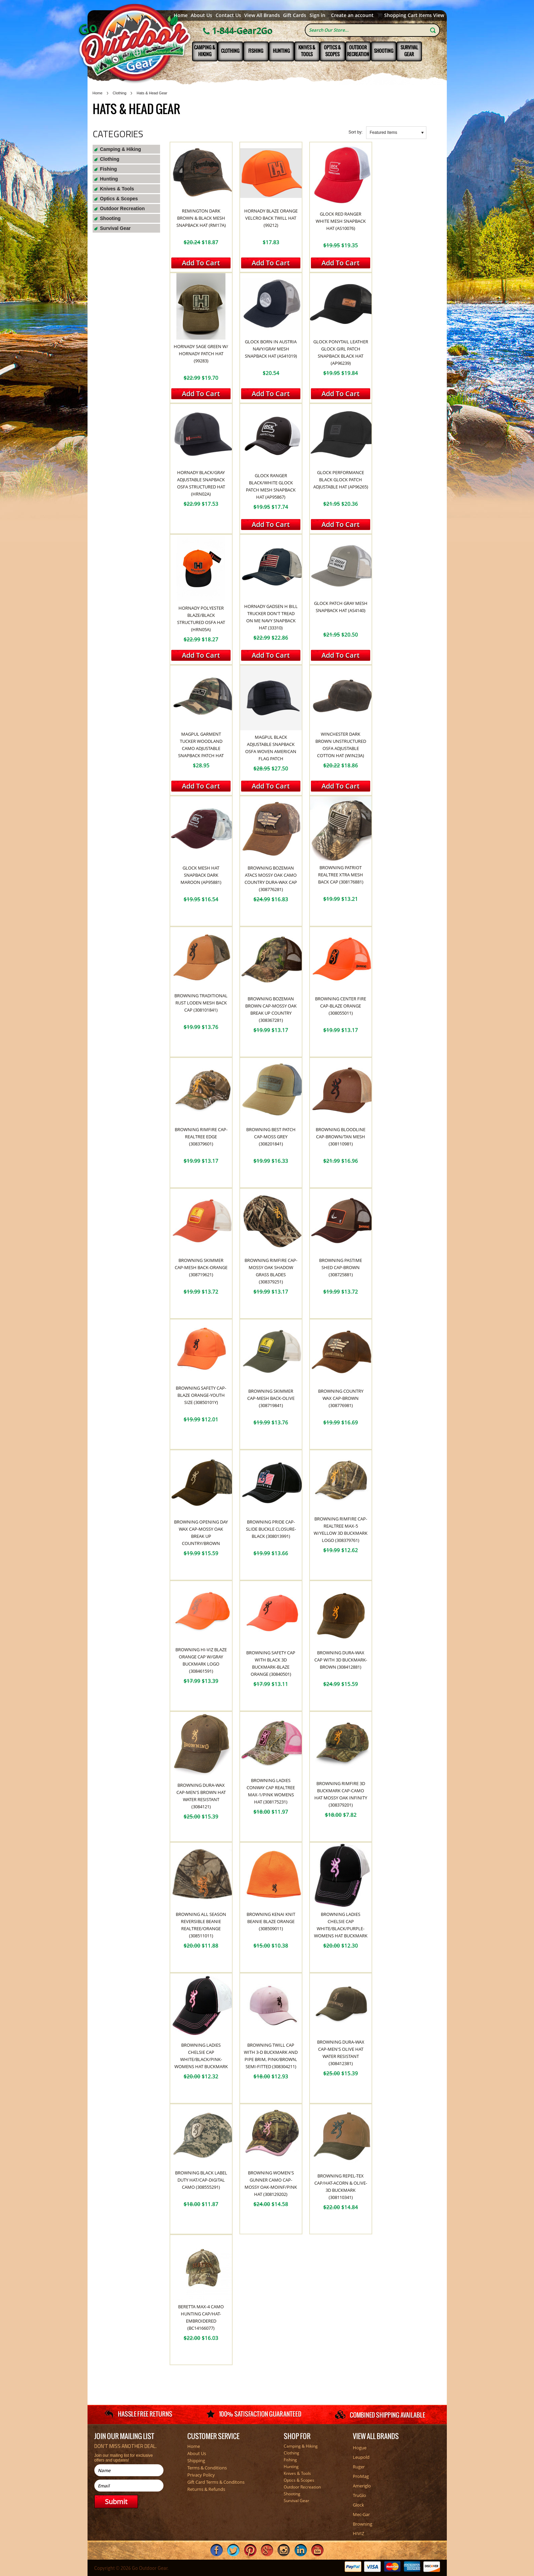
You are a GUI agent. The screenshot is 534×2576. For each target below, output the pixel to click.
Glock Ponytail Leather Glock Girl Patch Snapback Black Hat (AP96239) (340, 352)
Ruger (359, 2467)
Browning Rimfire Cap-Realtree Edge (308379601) (201, 1136)
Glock (358, 2505)
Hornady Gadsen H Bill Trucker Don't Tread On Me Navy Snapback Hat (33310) (271, 617)
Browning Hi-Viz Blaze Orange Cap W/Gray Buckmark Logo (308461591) (201, 1660)
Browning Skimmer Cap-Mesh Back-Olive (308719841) (271, 1398)
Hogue (359, 2448)
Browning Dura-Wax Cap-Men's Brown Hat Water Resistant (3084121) (201, 1796)
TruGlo (359, 2495)
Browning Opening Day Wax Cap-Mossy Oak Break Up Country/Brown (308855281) (201, 1536)
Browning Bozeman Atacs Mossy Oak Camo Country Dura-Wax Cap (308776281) (271, 878)
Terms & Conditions (207, 2468)
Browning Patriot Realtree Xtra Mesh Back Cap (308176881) (340, 874)
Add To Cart (201, 262)
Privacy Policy (201, 2475)
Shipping (196, 2460)
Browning (362, 2524)
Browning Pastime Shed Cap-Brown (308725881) (340, 1267)
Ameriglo (362, 2486)
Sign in (317, 15)
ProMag (361, 2476)
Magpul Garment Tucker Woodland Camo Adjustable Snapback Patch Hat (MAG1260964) (201, 748)
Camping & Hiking (204, 51)
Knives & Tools (306, 51)
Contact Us (228, 15)
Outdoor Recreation (358, 51)
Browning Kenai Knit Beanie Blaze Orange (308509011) (271, 1921)
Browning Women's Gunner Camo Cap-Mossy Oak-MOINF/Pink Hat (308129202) (271, 2183)
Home (181, 15)
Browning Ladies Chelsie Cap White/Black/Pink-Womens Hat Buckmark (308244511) (201, 2059)
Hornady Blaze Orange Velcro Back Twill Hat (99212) (271, 218)
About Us (201, 15)
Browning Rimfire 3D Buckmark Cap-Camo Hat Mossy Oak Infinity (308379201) (340, 1794)
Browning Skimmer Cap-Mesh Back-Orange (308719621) (201, 1267)
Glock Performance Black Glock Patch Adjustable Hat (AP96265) (340, 479)
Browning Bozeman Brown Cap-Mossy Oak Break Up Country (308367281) (271, 1009)
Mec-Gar (361, 2514)
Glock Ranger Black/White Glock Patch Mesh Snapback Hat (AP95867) (271, 486)
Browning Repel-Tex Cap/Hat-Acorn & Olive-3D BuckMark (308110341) (340, 2186)
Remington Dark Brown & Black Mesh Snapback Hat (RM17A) (201, 218)
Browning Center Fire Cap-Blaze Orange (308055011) (340, 1006)
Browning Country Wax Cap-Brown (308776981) (340, 1398)
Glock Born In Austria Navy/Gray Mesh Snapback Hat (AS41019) (271, 349)
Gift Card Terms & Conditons (216, 2482)
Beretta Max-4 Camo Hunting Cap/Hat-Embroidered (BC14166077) (201, 2317)
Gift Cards (294, 15)
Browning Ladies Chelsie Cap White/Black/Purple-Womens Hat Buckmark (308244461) (340, 1928)
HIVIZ (358, 2533)
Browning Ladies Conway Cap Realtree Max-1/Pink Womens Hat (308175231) (271, 1791)
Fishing (255, 50)
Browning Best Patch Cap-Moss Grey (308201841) (271, 1136)
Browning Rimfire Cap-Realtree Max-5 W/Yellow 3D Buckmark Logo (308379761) (340, 1529)
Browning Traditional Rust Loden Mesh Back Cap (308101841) (200, 1003)
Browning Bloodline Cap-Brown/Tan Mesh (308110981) (340, 1136)
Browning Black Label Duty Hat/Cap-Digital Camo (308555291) (201, 2180)
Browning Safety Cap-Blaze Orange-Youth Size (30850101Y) (201, 1395)
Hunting (281, 50)
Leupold (361, 2457)
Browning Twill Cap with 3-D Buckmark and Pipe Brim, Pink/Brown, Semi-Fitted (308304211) (271, 2056)
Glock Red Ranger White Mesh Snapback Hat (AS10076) (341, 221)
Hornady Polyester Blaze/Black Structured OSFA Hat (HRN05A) (201, 619)
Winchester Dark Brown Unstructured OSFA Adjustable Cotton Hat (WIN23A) (340, 745)
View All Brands (262, 15)
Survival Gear (409, 51)
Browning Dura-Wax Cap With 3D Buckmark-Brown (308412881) (340, 1660)
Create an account (352, 15)
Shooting (383, 50)
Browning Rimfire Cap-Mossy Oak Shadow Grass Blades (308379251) (271, 1271)
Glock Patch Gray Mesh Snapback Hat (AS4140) (340, 606)
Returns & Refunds (206, 2489)
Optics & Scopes (332, 51)
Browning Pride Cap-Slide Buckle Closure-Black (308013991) (271, 1529)
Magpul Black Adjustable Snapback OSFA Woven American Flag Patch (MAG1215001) (270, 751)
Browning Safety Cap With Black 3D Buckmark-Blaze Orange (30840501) (270, 1663)
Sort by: (355, 132)
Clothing (230, 50)
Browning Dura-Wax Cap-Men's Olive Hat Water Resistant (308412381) (340, 2052)
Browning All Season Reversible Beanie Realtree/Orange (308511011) (201, 1925)
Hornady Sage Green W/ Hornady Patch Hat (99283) (201, 353)
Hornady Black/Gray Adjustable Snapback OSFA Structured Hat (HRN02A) (201, 483)
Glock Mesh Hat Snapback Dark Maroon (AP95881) (200, 875)
